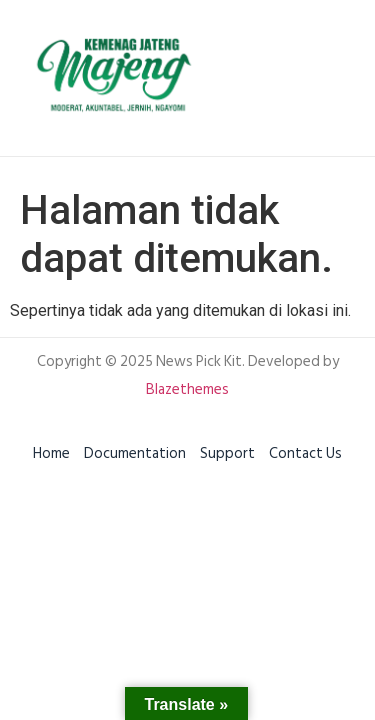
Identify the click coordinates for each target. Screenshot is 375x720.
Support (227, 453)
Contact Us (305, 453)
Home (51, 453)
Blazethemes (187, 389)
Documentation (135, 453)
